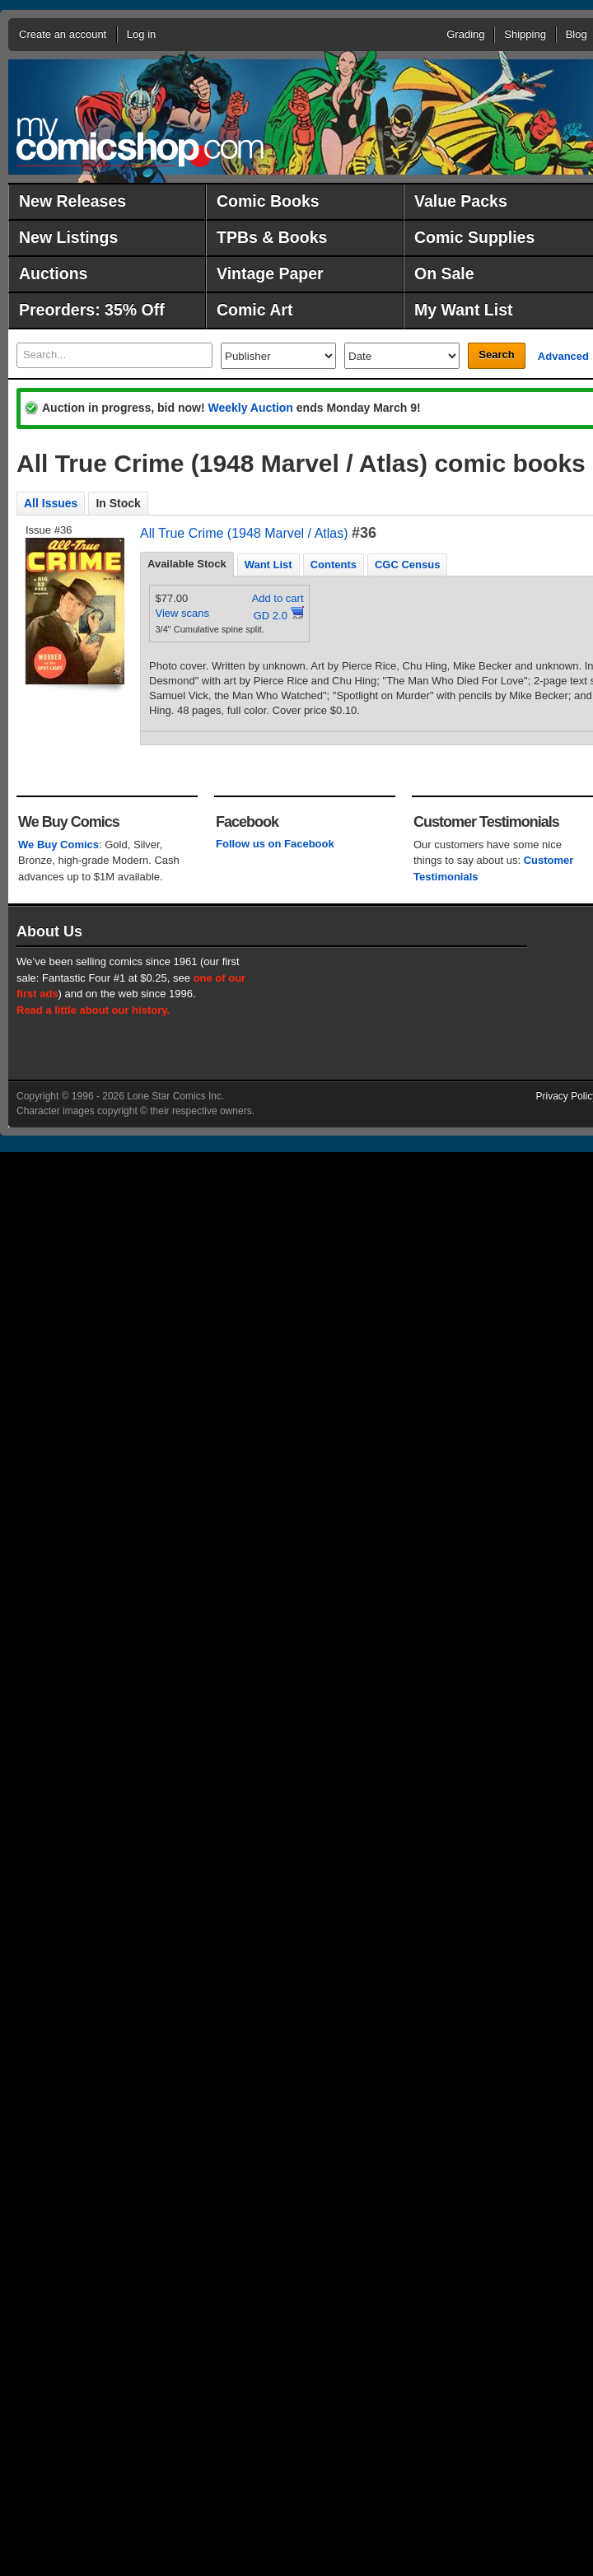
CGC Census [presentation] (407, 564)
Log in (141, 34)
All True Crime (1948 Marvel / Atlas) (244, 533)
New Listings (68, 237)
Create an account (62, 34)
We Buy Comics (58, 844)
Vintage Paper (270, 273)
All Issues (50, 503)
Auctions (53, 273)
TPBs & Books (272, 237)
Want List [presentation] (268, 564)
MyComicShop (140, 142)
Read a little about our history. (93, 1010)
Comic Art (254, 310)
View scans (183, 613)
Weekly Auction (250, 407)
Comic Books (268, 201)
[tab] (187, 564)
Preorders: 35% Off (92, 310)
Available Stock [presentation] (186, 564)
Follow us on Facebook (275, 844)
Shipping (525, 34)
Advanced (563, 356)
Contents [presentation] (334, 564)
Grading (465, 34)
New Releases (72, 201)
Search (496, 354)
